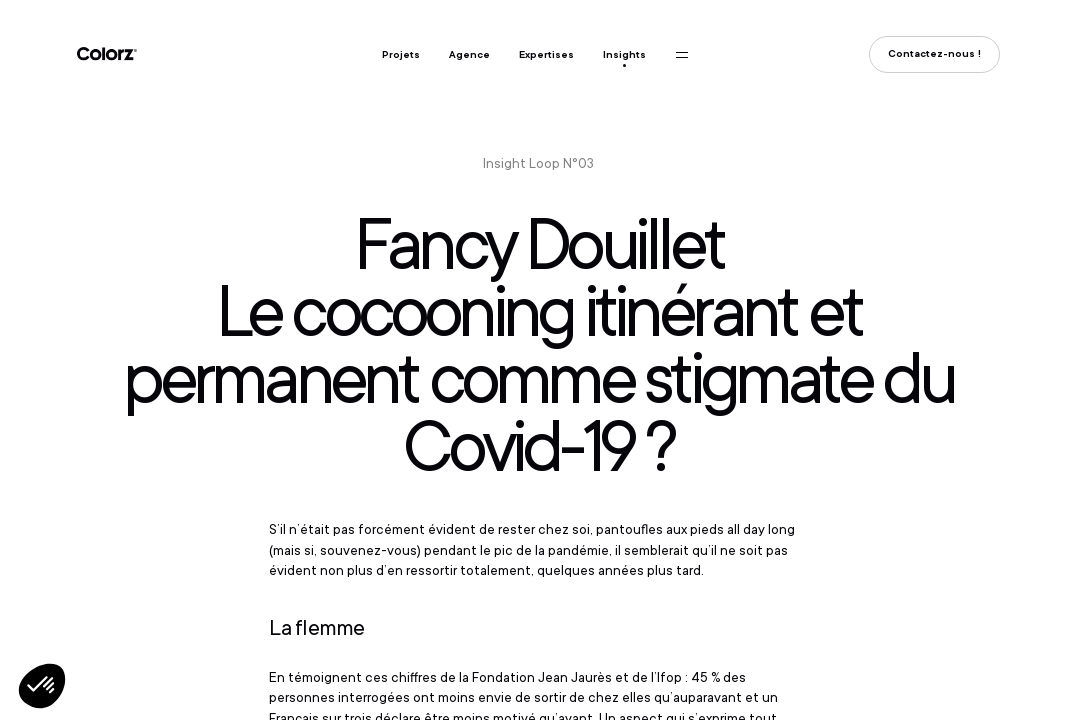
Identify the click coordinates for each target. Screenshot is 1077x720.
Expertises (546, 54)
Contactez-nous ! (934, 53)
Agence (469, 54)
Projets (401, 54)
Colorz (107, 54)
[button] (42, 686)
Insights (624, 54)
